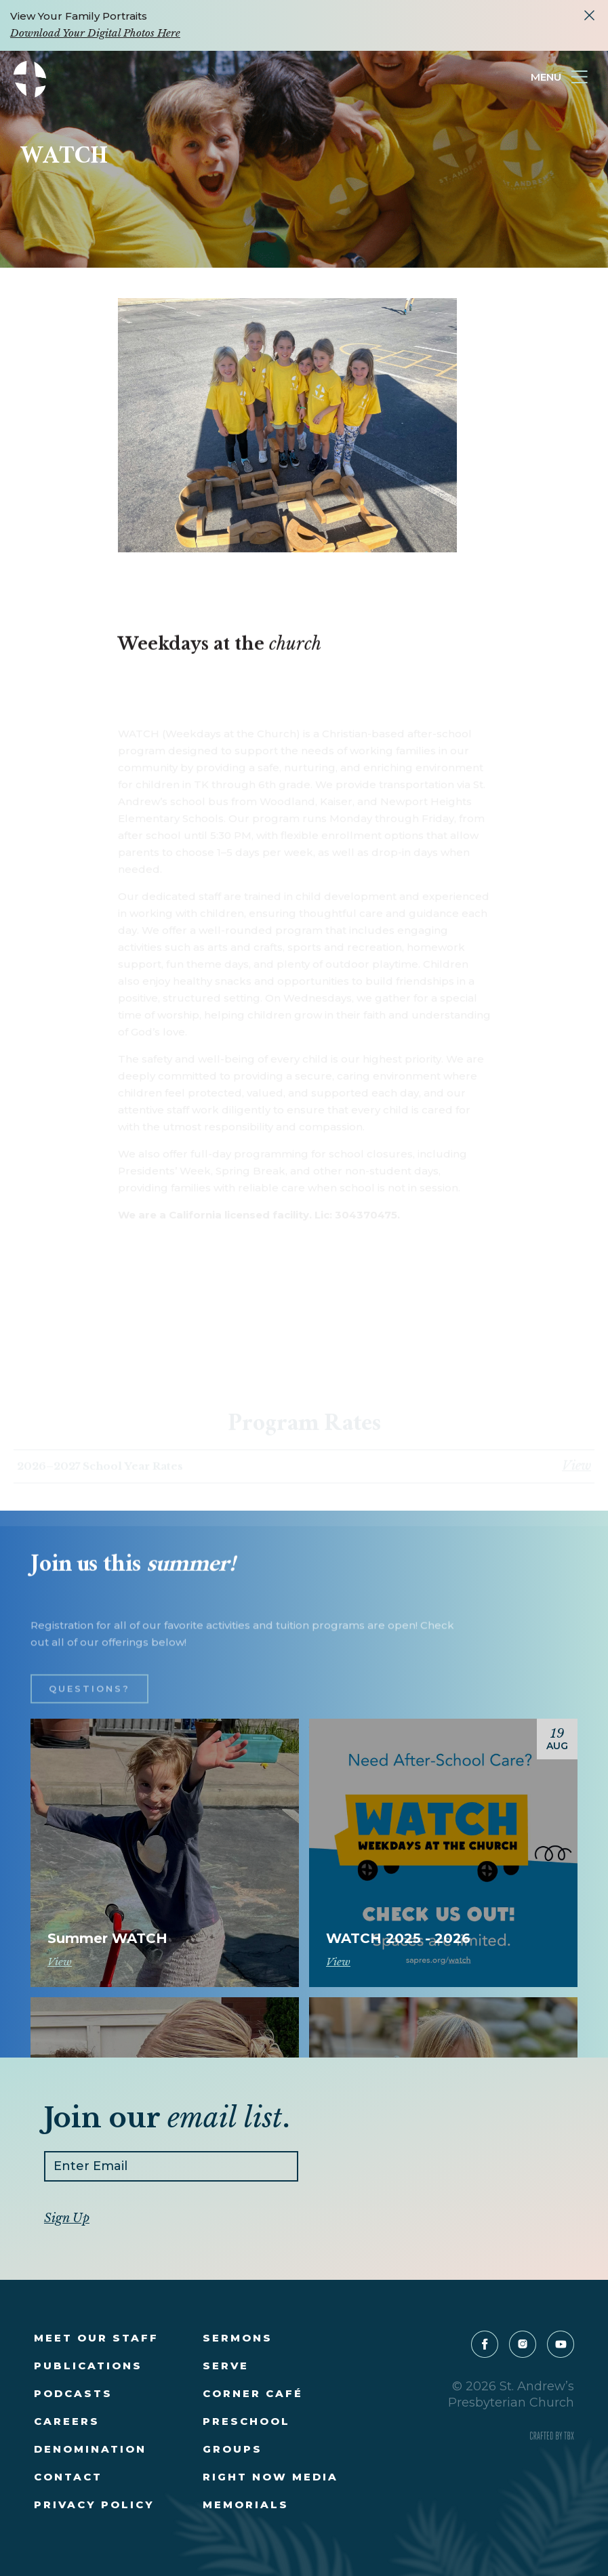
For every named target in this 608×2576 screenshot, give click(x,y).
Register (165, 1919)
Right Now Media (270, 2476)
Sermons (237, 2337)
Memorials (246, 2504)
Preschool (246, 2421)
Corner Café (253, 2393)
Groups (232, 2448)
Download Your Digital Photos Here (95, 32)
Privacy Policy (94, 2504)
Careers (67, 2421)
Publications (88, 2365)
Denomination (90, 2448)
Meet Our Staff (96, 2337)
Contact (68, 2476)
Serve (226, 2365)
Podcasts (73, 2393)
